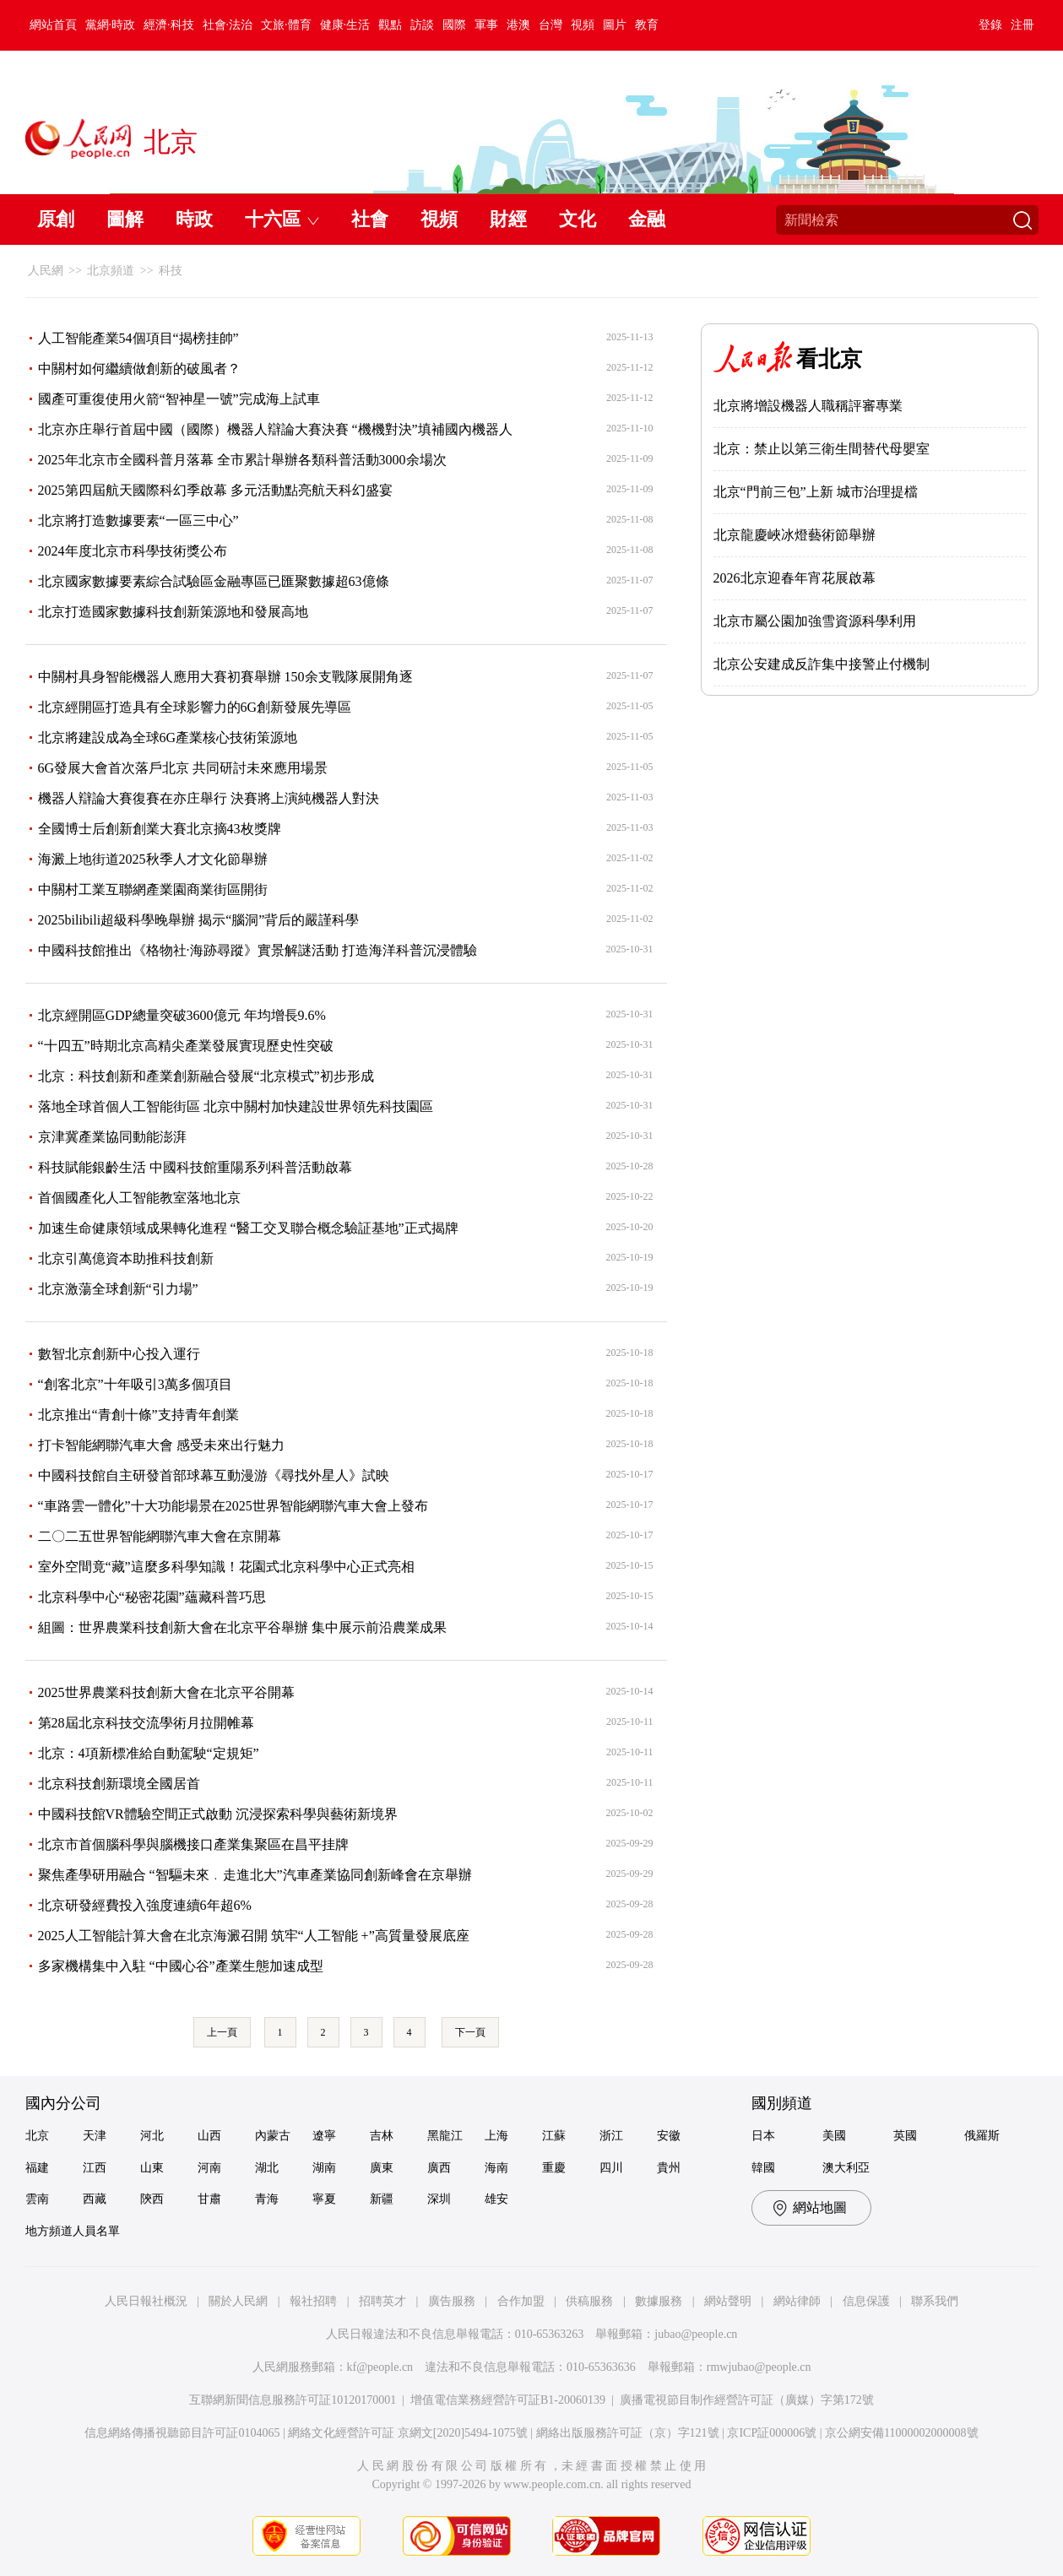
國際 (454, 25)
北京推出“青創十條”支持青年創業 (138, 1414)
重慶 (554, 2167)
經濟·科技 (169, 25)
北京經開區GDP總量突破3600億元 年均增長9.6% (182, 1015)
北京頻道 (110, 270)
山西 (209, 2135)
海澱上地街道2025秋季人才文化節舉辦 (153, 859)
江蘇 (554, 2135)
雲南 (37, 2199)
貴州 (669, 2167)
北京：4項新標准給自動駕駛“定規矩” (148, 1753)
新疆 (381, 2199)
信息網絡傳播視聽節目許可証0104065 (181, 2433)
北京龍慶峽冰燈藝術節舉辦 (794, 535)
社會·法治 (228, 25)
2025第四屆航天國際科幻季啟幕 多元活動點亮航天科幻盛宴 (215, 490)
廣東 (381, 2167)
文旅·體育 (286, 25)
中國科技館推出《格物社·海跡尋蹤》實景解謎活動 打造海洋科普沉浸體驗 (257, 950)
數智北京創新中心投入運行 (119, 1354)
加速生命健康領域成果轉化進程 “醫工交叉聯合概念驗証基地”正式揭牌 (248, 1228)
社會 (369, 219)
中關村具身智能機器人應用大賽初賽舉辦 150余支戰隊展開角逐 (225, 677)
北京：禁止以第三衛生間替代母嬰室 (821, 449)
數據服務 (658, 2301)
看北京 (829, 359)
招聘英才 (382, 2301)
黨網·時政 (110, 25)
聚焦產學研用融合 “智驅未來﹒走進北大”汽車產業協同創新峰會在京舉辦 (255, 1875)
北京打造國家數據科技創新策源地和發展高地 (173, 612)
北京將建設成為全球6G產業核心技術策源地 (168, 737)
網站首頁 (53, 25)
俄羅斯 (982, 2135)
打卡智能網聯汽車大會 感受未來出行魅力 (161, 1445)
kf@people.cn (380, 2367)
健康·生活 (345, 25)
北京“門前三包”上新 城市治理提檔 (815, 492)
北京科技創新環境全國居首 (119, 1783)
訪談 (422, 25)
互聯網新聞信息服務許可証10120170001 (292, 2400)
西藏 (94, 2199)
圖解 (125, 219)
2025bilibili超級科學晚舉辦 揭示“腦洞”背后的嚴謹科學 (199, 920)
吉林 (381, 2135)
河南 (209, 2167)
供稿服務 (589, 2301)
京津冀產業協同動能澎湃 (112, 1137)
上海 (496, 2135)
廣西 (439, 2167)
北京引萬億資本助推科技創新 (126, 1258)
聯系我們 (934, 2301)
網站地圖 (820, 2207)
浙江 (611, 2135)
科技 (170, 270)
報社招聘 (313, 2301)
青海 (267, 2199)
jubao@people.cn (695, 2334)
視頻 (582, 25)
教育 (647, 25)
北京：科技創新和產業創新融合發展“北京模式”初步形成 (206, 1076)
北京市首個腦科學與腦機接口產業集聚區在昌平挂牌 (193, 1844)
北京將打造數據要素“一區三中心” (138, 520)
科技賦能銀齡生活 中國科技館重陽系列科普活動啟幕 (195, 1167)
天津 (94, 2135)
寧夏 (324, 2199)
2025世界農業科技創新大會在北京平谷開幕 (166, 1692)
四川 (611, 2167)
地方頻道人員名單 (72, 2231)
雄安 (496, 2199)
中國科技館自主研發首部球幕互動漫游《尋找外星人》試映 (213, 1475)
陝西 (152, 2199)
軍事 (486, 25)
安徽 (669, 2135)
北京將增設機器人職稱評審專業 (808, 406)
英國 (905, 2135)
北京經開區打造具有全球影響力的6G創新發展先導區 (195, 707)
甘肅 (209, 2199)
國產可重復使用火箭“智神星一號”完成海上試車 (179, 399)
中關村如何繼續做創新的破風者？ (139, 368)
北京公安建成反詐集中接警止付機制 (821, 664)
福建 (37, 2167)
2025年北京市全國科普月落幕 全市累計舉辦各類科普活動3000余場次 (242, 460)
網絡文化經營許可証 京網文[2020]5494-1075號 (408, 2433)
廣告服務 (451, 2301)
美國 (834, 2135)
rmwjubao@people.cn (759, 2367)
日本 (763, 2135)
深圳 (439, 2199)
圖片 (614, 25)
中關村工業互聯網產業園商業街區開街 (153, 889)
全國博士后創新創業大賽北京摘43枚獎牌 (159, 829)
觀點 (390, 25)
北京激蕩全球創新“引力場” (118, 1289)
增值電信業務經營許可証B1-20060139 (507, 2400)
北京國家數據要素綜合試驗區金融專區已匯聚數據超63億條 (213, 581)
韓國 (763, 2167)
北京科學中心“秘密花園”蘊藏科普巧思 (152, 1597)
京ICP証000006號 (771, 2433)
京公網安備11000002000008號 (901, 2433)
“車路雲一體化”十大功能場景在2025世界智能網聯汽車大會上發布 (233, 1506)
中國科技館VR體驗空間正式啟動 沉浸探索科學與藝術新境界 (218, 1814)
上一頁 (222, 2032)
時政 (194, 219)
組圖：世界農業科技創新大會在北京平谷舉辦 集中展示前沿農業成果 (242, 1627)
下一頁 (470, 2032)
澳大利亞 (846, 2167)
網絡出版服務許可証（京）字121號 (627, 2433)
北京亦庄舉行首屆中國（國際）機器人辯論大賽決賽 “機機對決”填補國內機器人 (275, 429)
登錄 (990, 25)
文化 (577, 219)
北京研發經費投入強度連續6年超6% (145, 1905)
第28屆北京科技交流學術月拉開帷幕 (146, 1723)
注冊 (1022, 25)
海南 (496, 2167)
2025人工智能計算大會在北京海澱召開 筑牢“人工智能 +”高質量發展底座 (253, 1935)
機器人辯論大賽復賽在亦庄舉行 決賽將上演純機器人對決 (208, 798)
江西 (94, 2167)
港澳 (518, 25)
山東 (152, 2167)
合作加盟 (521, 2301)
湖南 (324, 2167)
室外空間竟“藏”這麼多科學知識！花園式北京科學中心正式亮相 (226, 1566)
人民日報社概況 (146, 2301)
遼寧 (324, 2135)
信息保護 (866, 2301)
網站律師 (797, 2301)
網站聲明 (727, 2301)
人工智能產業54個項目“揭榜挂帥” (138, 338)
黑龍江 (445, 2135)
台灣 (550, 25)
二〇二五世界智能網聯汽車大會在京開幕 (159, 1536)
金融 (646, 219)
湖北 (267, 2167)
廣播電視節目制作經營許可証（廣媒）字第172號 (747, 2400)
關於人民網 (238, 2301)
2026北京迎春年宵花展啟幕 (794, 578)
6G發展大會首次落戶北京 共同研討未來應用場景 (183, 768)
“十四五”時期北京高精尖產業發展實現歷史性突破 (186, 1046)
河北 (152, 2135)
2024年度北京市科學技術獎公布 (132, 551)
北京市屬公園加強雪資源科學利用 (814, 621)
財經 (508, 219)
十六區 (273, 219)
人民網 (45, 270)
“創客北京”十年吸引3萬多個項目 (135, 1384)
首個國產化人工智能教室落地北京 (139, 1197)
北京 (37, 2135)
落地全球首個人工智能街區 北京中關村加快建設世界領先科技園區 (235, 1106)
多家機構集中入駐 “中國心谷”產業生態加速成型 (180, 1966)
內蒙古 (272, 2135)
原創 (55, 219)
